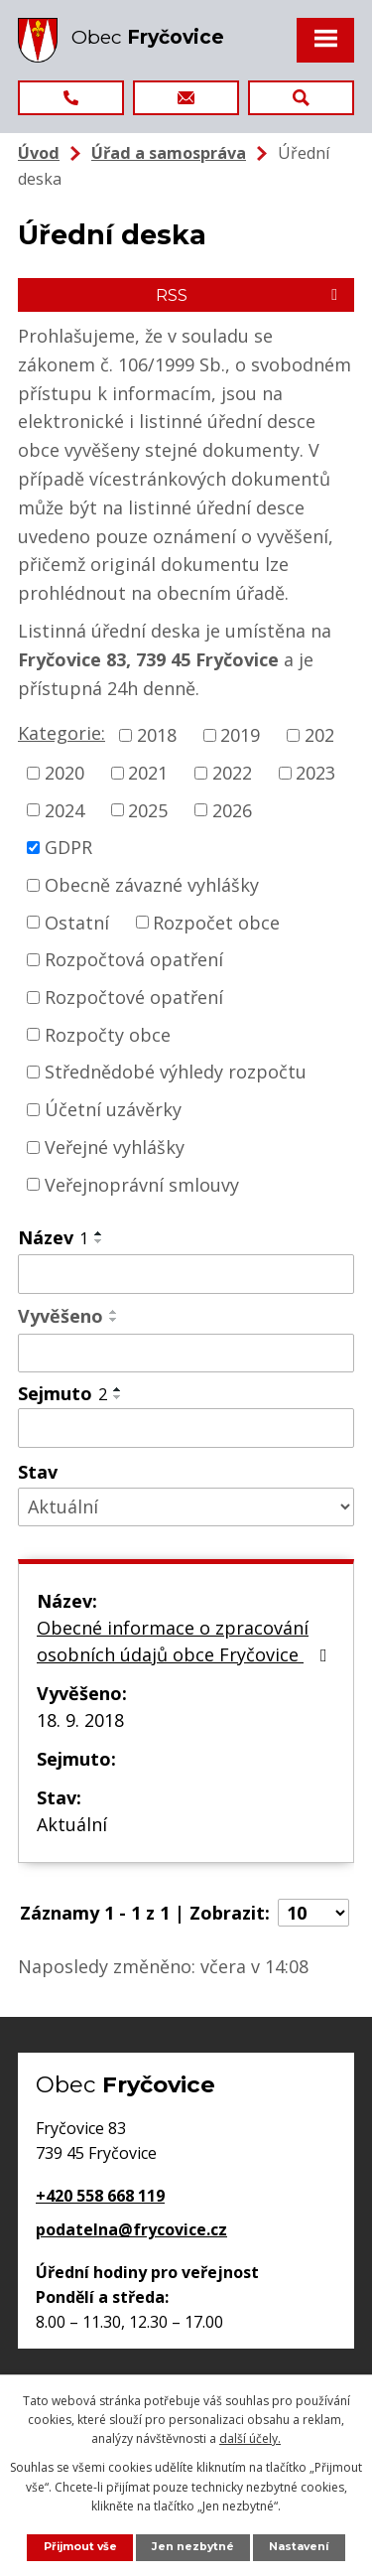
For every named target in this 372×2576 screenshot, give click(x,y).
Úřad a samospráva (168, 153)
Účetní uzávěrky (113, 1109)
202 (319, 735)
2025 (148, 809)
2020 (64, 773)
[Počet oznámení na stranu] (313, 1913)
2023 (315, 773)
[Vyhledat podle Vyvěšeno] (186, 1353)
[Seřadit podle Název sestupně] (99, 1241)
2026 (232, 809)
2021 (148, 773)
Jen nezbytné (193, 2546)
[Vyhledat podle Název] (186, 1274)
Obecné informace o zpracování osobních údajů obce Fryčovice (186, 1641)
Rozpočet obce (216, 921)
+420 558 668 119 (100, 2196)
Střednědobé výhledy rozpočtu (176, 1071)
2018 (157, 735)
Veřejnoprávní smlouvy (142, 1184)
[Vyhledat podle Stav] (186, 1507)
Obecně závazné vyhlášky (152, 885)
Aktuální (72, 1824)
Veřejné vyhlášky (115, 1147)
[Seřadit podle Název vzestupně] (99, 1233)
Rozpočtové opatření (134, 997)
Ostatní (77, 921)
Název (53, 1237)
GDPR (68, 847)
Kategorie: (61, 733)
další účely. (250, 2438)
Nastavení (298, 2546)
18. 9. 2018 (80, 1720)
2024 (64, 809)
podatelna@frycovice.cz (131, 2229)
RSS (250, 295)
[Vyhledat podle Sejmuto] (186, 1428)
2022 (232, 773)
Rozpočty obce (108, 1034)
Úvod (39, 153)
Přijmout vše (80, 2546)
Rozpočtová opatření (134, 959)
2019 (240, 735)
